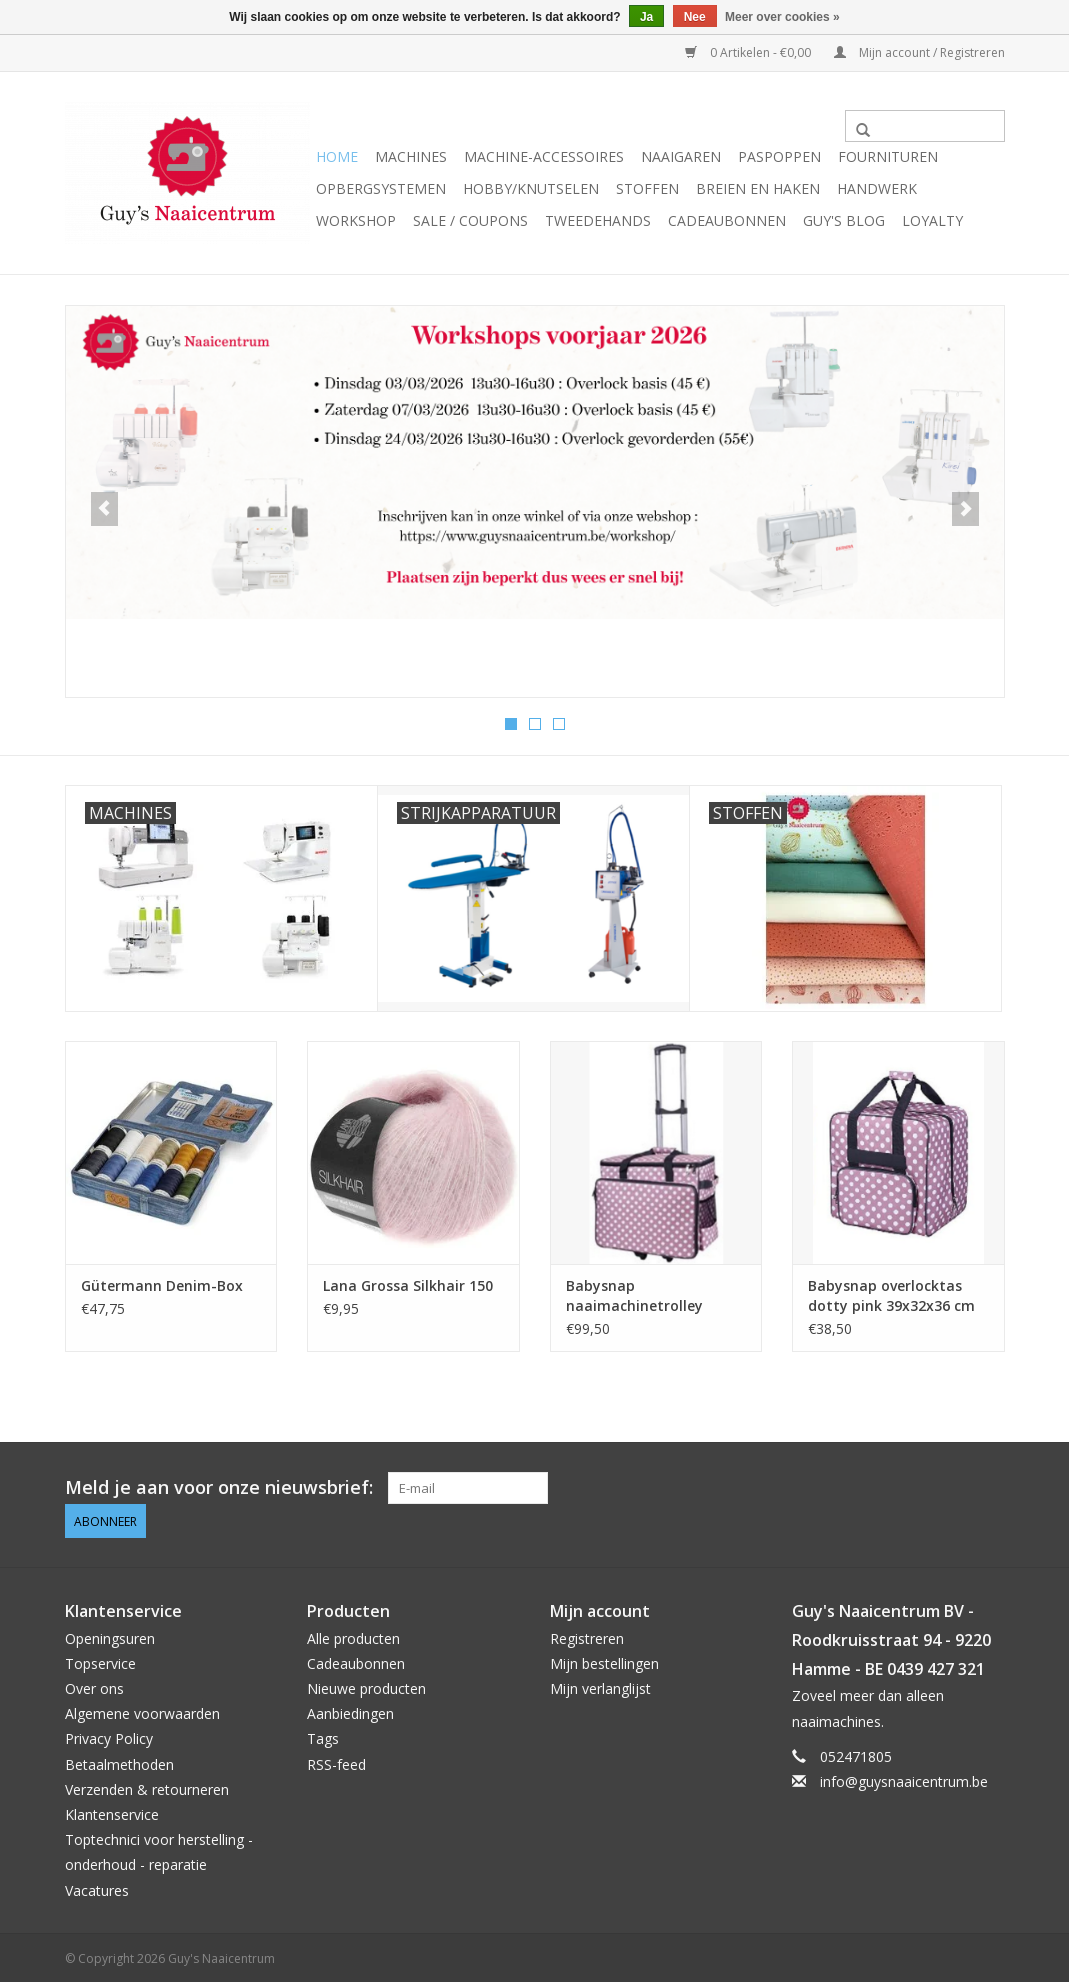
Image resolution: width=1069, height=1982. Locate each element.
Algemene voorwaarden (142, 1711)
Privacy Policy (109, 1736)
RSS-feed (336, 1761)
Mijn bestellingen (604, 1660)
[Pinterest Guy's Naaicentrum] (952, 1487)
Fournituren (888, 156)
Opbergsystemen (381, 188)
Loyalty (932, 220)
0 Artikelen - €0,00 (749, 52)
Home (337, 156)
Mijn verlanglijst (600, 1685)
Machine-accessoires (544, 156)
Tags (323, 1736)
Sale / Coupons (470, 220)
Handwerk (877, 188)
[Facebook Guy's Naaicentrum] (916, 1487)
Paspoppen (779, 156)
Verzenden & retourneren (147, 1786)
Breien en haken (758, 188)
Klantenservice (112, 1811)
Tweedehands (598, 220)
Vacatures (97, 1887)
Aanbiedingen (350, 1711)
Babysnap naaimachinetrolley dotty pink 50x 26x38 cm (651, 1295)
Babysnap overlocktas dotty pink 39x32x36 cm (891, 1294)
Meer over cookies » (782, 17)
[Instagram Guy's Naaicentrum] (988, 1487)
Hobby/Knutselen (531, 188)
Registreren (587, 1635)
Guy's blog (844, 220)
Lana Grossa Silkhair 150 (408, 1284)
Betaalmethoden (119, 1761)
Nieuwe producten (366, 1685)
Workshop (356, 220)
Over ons (94, 1685)
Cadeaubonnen (727, 220)
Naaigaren (681, 156)
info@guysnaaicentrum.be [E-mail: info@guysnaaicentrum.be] (904, 1778)
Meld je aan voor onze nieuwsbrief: (219, 1486)
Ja (646, 17)
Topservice (100, 1660)
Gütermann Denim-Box (162, 1284)
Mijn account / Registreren (919, 52)
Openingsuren (110, 1635)
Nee (695, 17)
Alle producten (353, 1635)
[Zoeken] (925, 126)
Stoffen (647, 188)
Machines (411, 156)
